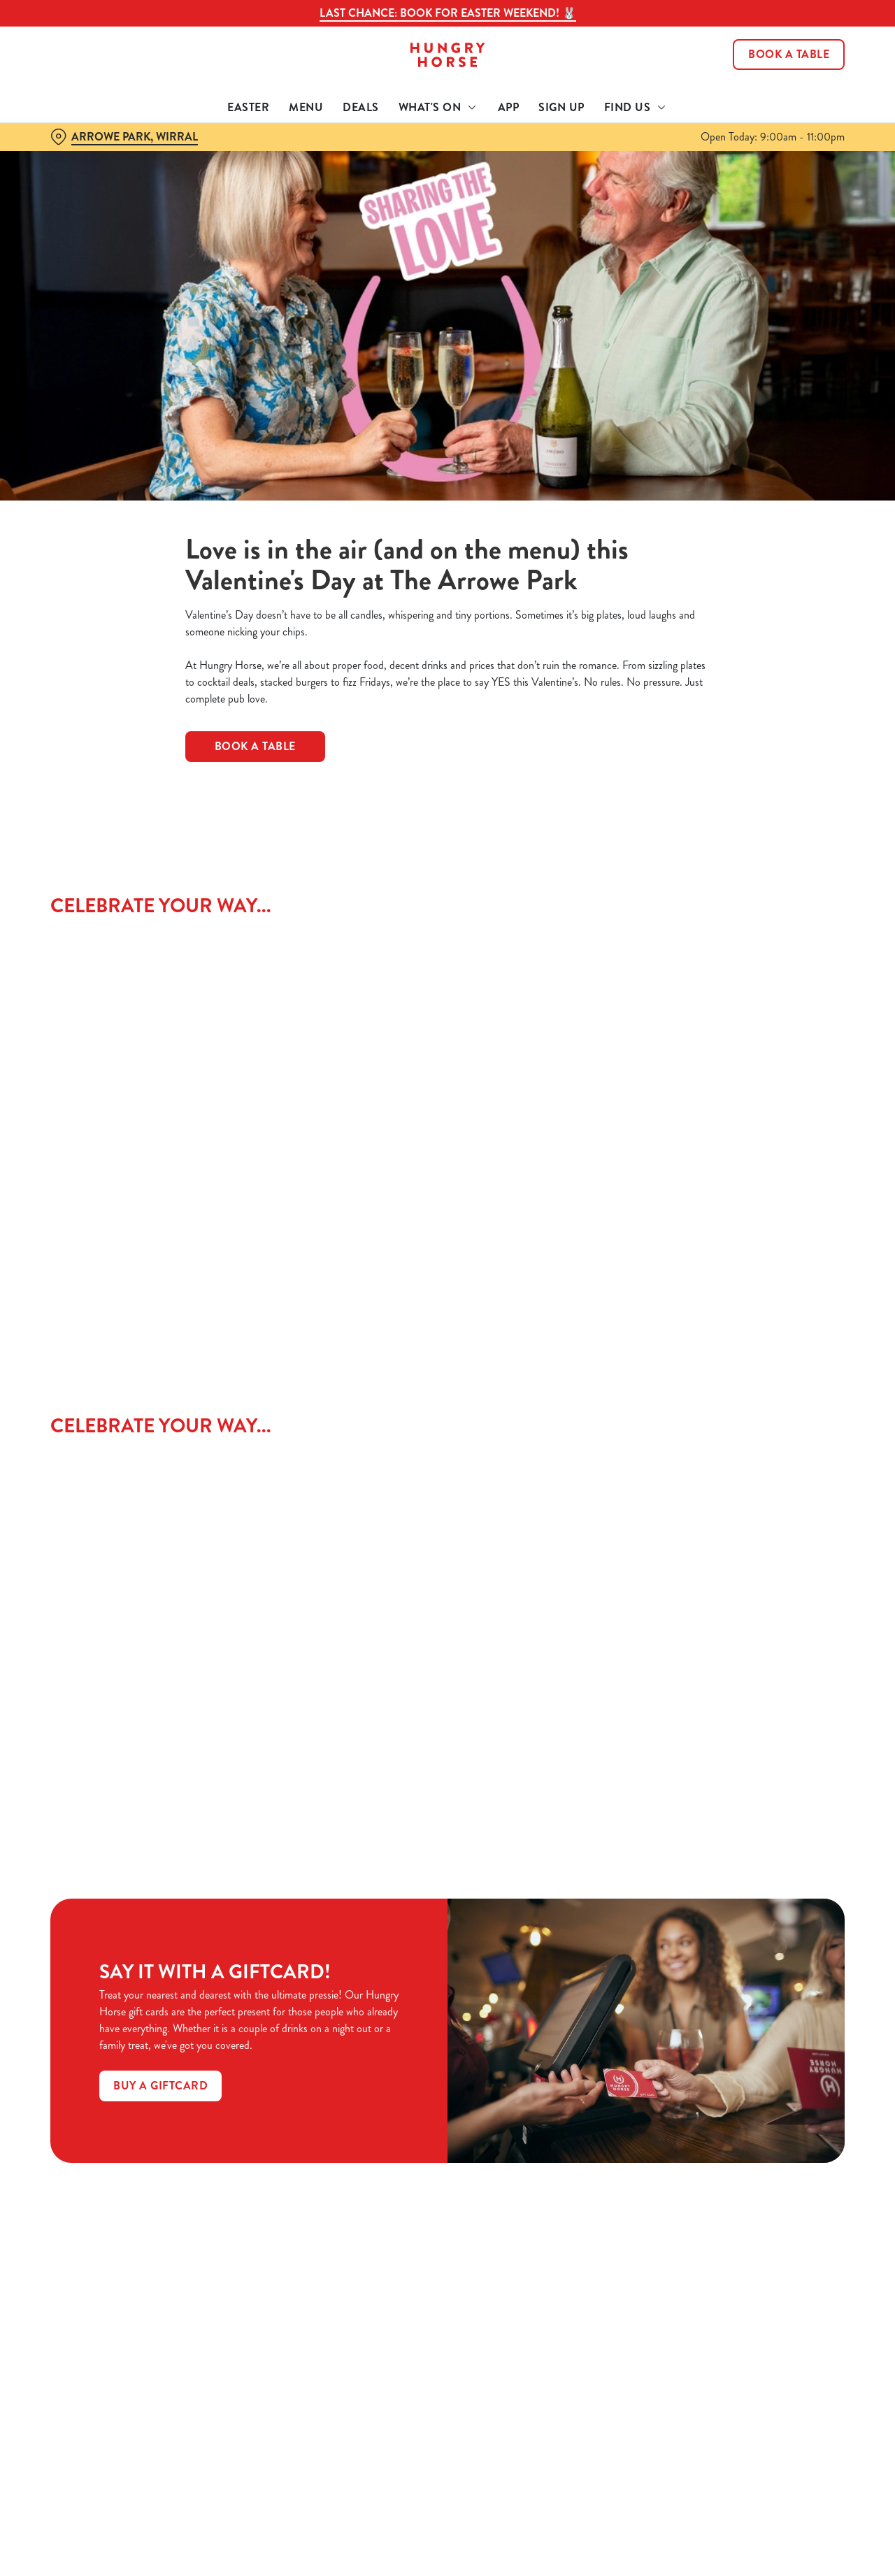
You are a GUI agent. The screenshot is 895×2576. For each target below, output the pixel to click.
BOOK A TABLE (255, 746)
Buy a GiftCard (160, 2086)
